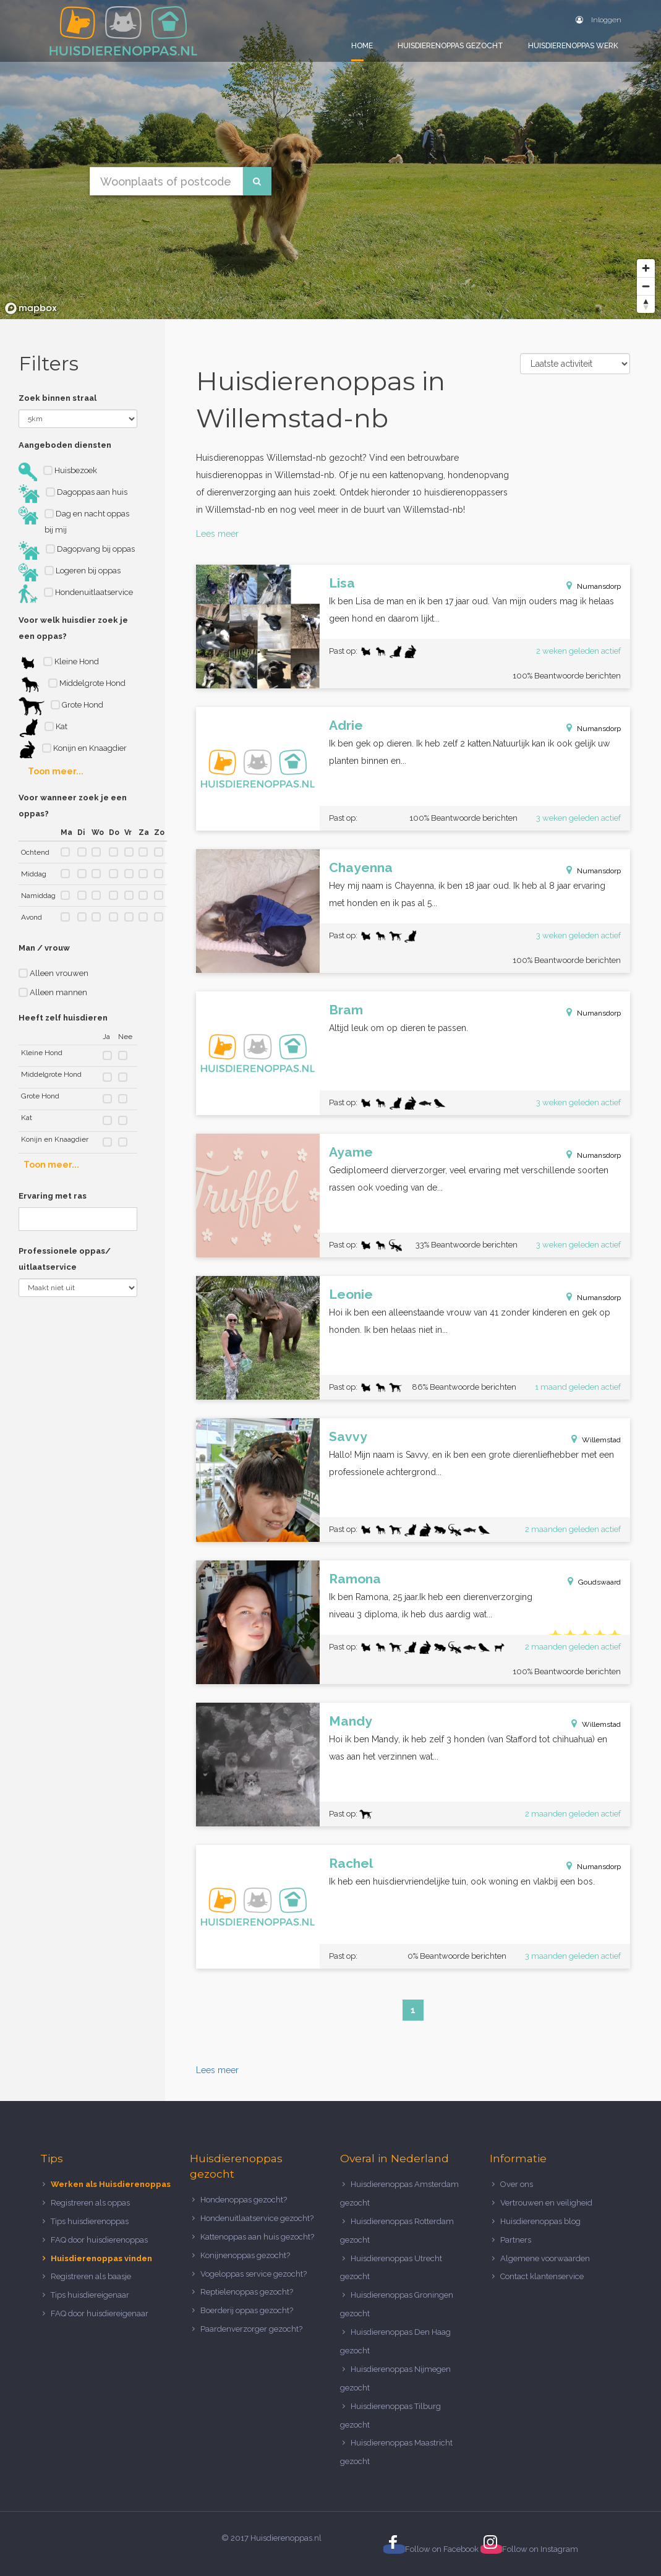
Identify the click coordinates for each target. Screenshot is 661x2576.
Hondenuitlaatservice (76, 593)
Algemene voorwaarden (545, 2258)
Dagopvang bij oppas (77, 550)
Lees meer (217, 534)
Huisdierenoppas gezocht (450, 45)
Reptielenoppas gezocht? (246, 2291)
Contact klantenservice (542, 2276)
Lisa (342, 583)
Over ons (516, 2184)
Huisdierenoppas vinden (101, 2258)
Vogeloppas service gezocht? (253, 2274)
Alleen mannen (53, 992)
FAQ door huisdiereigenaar (99, 2313)
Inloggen (598, 19)
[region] (330, 159)
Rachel (351, 1863)
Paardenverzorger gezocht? (251, 2329)
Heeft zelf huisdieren (63, 1017)
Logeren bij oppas (70, 572)
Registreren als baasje (91, 2276)
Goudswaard (599, 1582)
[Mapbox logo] (31, 308)
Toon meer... (55, 771)
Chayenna (361, 867)
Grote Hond (61, 706)
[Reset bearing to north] (646, 304)
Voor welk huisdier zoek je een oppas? (73, 628)
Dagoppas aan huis (73, 493)
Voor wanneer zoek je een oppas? (73, 805)
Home (362, 45)
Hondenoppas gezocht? (243, 2199)
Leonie (351, 1294)
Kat (43, 728)
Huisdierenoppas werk (573, 45)
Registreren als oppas (90, 2202)
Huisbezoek (58, 472)
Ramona (355, 1578)
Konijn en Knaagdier (73, 749)
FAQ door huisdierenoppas (100, 2239)
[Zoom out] (646, 286)
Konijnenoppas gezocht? (245, 2255)
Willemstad (601, 1440)
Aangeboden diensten (65, 445)
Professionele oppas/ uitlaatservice (65, 1259)
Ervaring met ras (53, 1195)
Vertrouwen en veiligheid (546, 2202)
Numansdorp (599, 586)
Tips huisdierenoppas (90, 2221)
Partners (515, 2239)
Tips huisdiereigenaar (90, 2295)
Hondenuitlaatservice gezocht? (256, 2218)
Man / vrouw (44, 947)
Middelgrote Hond (72, 684)
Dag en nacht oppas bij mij (74, 520)
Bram (346, 1009)
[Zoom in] (646, 268)
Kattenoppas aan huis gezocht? (257, 2236)
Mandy (350, 1721)
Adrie (346, 725)
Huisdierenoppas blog (540, 2221)
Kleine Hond (59, 663)
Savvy (348, 1436)
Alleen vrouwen (53, 973)
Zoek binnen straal (57, 398)
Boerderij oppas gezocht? (246, 2310)
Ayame (351, 1152)
